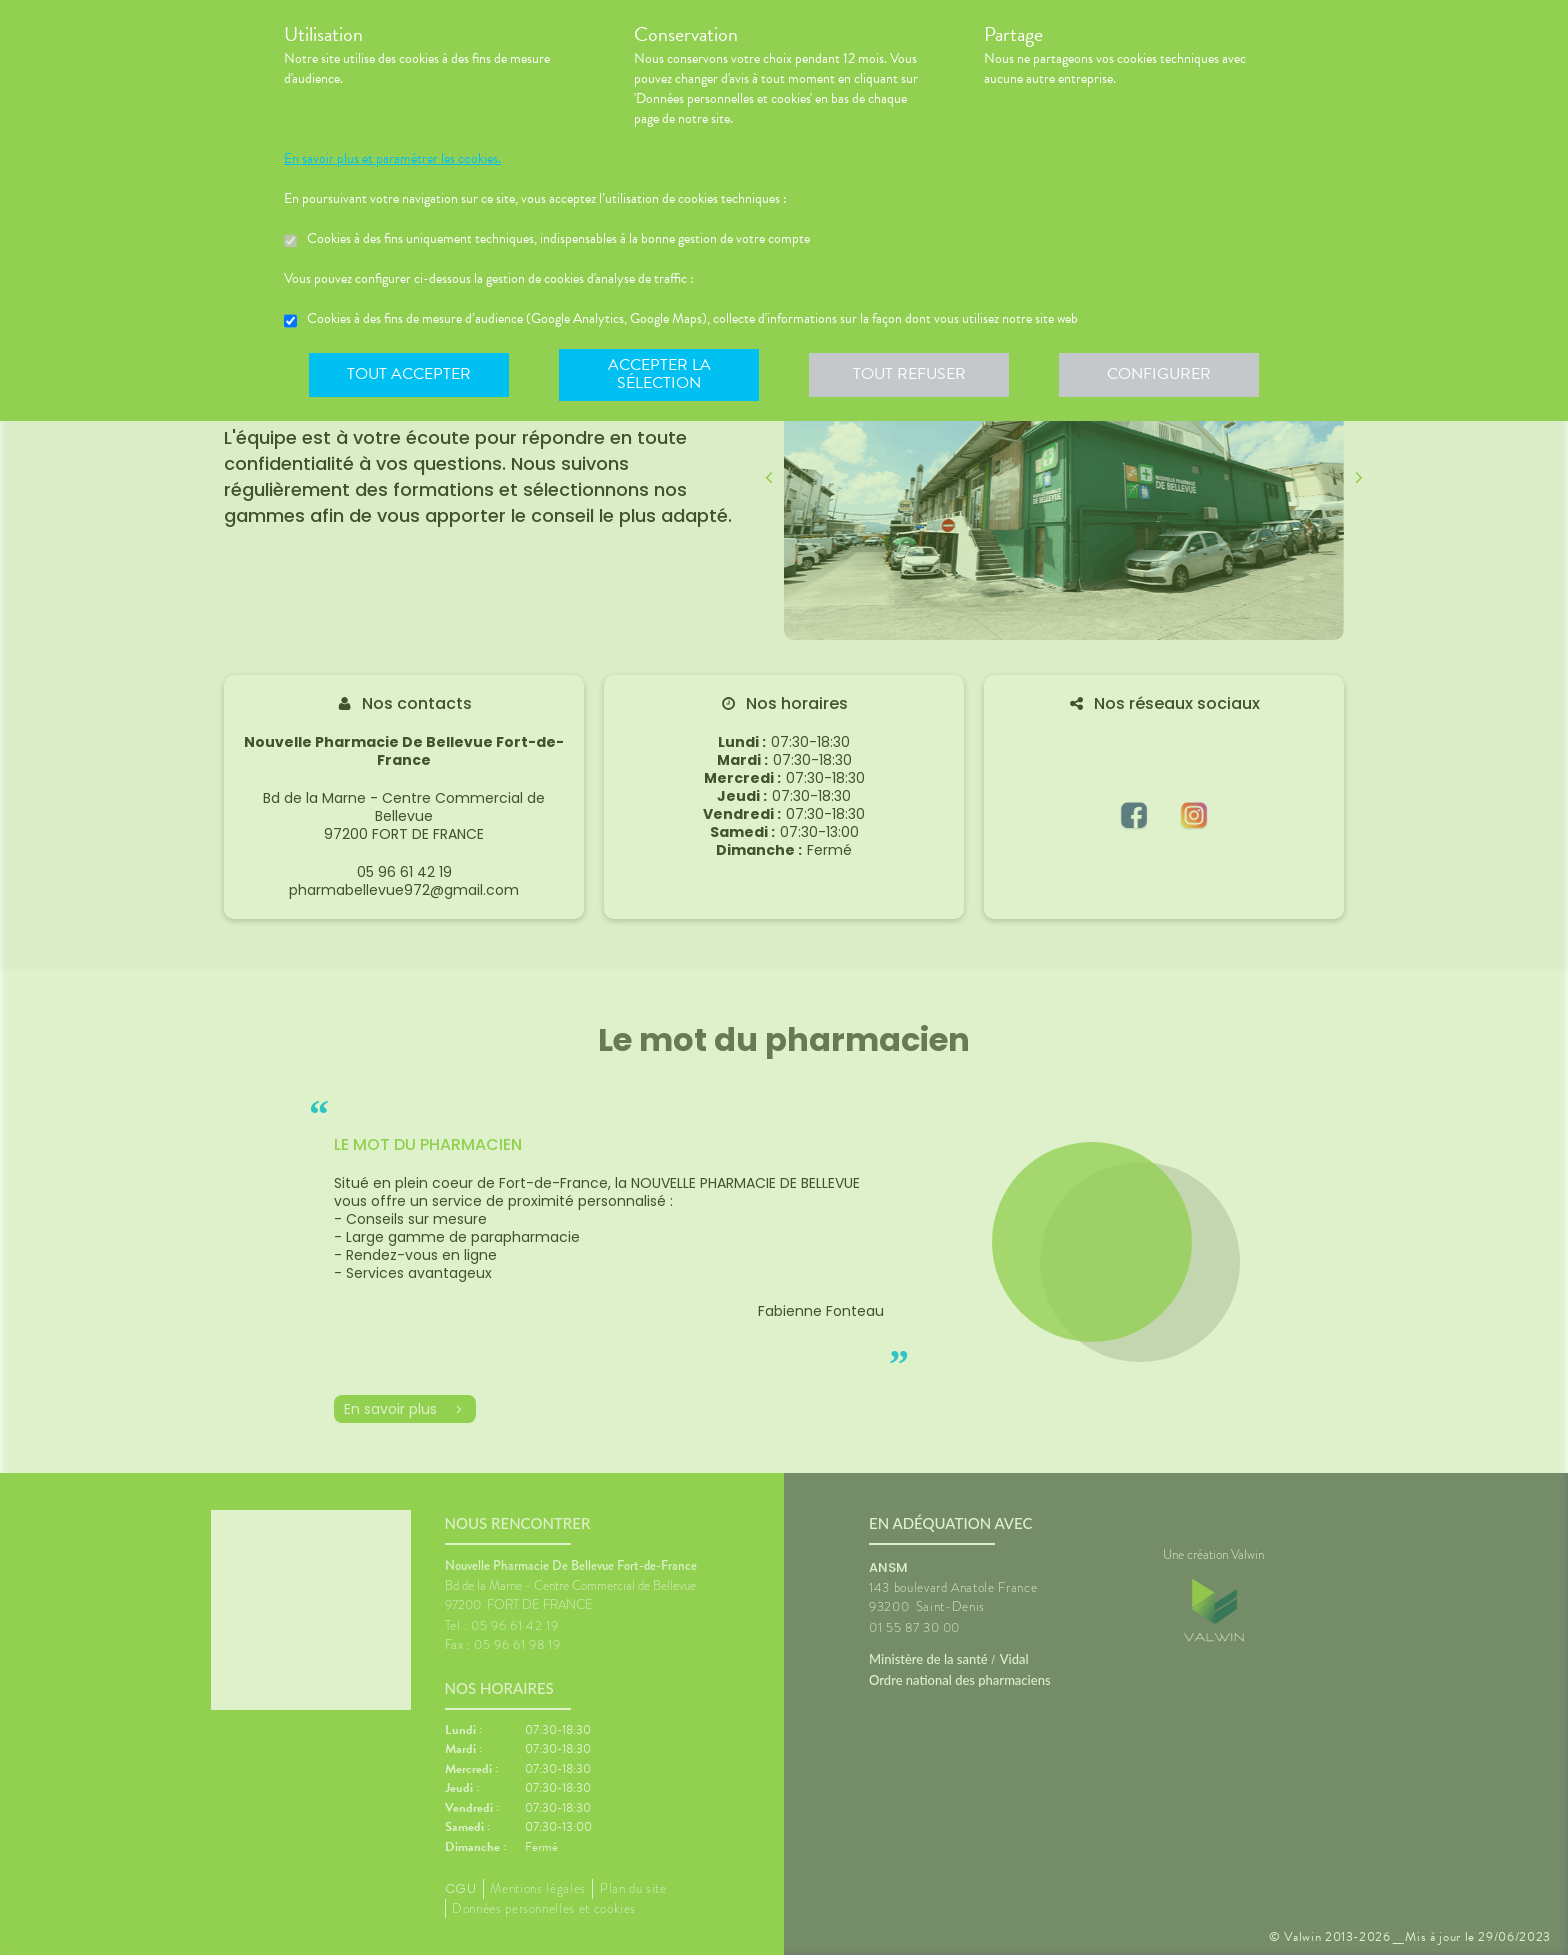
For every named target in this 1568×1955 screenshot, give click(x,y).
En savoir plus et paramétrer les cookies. (392, 159)
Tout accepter (409, 374)
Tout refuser (909, 374)
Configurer (1159, 374)
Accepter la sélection (659, 374)
